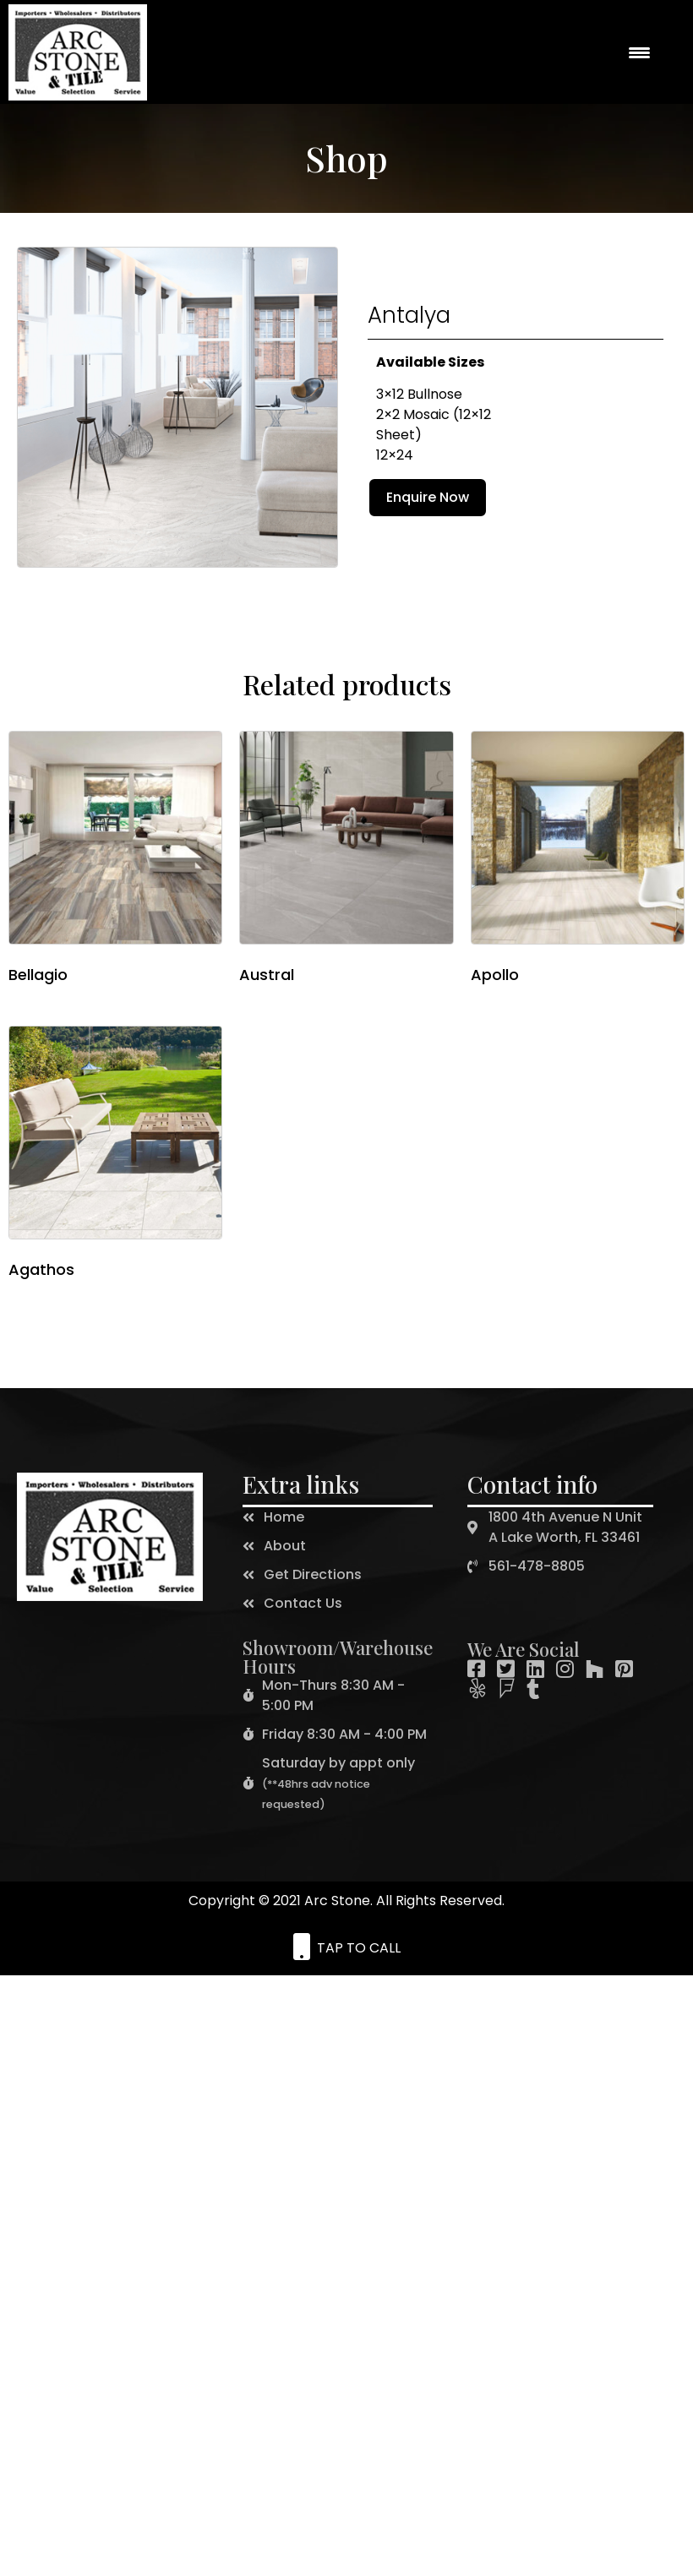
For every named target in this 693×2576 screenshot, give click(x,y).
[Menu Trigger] (638, 52)
